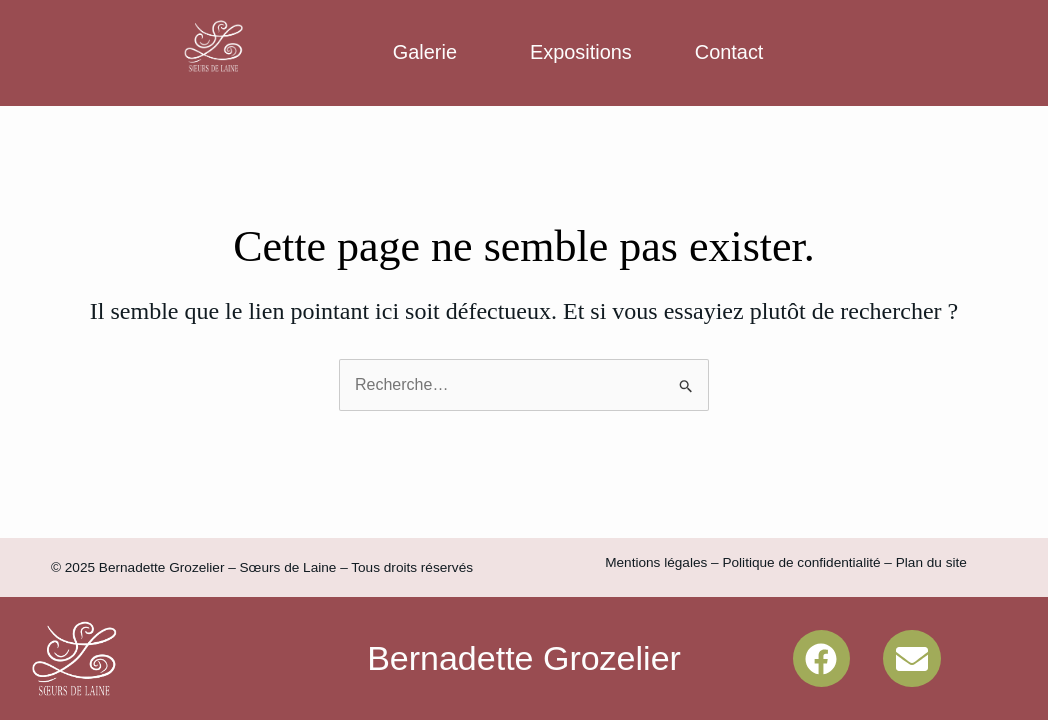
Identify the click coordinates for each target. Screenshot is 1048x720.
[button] (430, 53)
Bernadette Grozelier (524, 658)
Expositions (581, 52)
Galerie (425, 52)
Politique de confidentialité (801, 562)
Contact (729, 52)
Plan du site (931, 562)
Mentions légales (656, 562)
